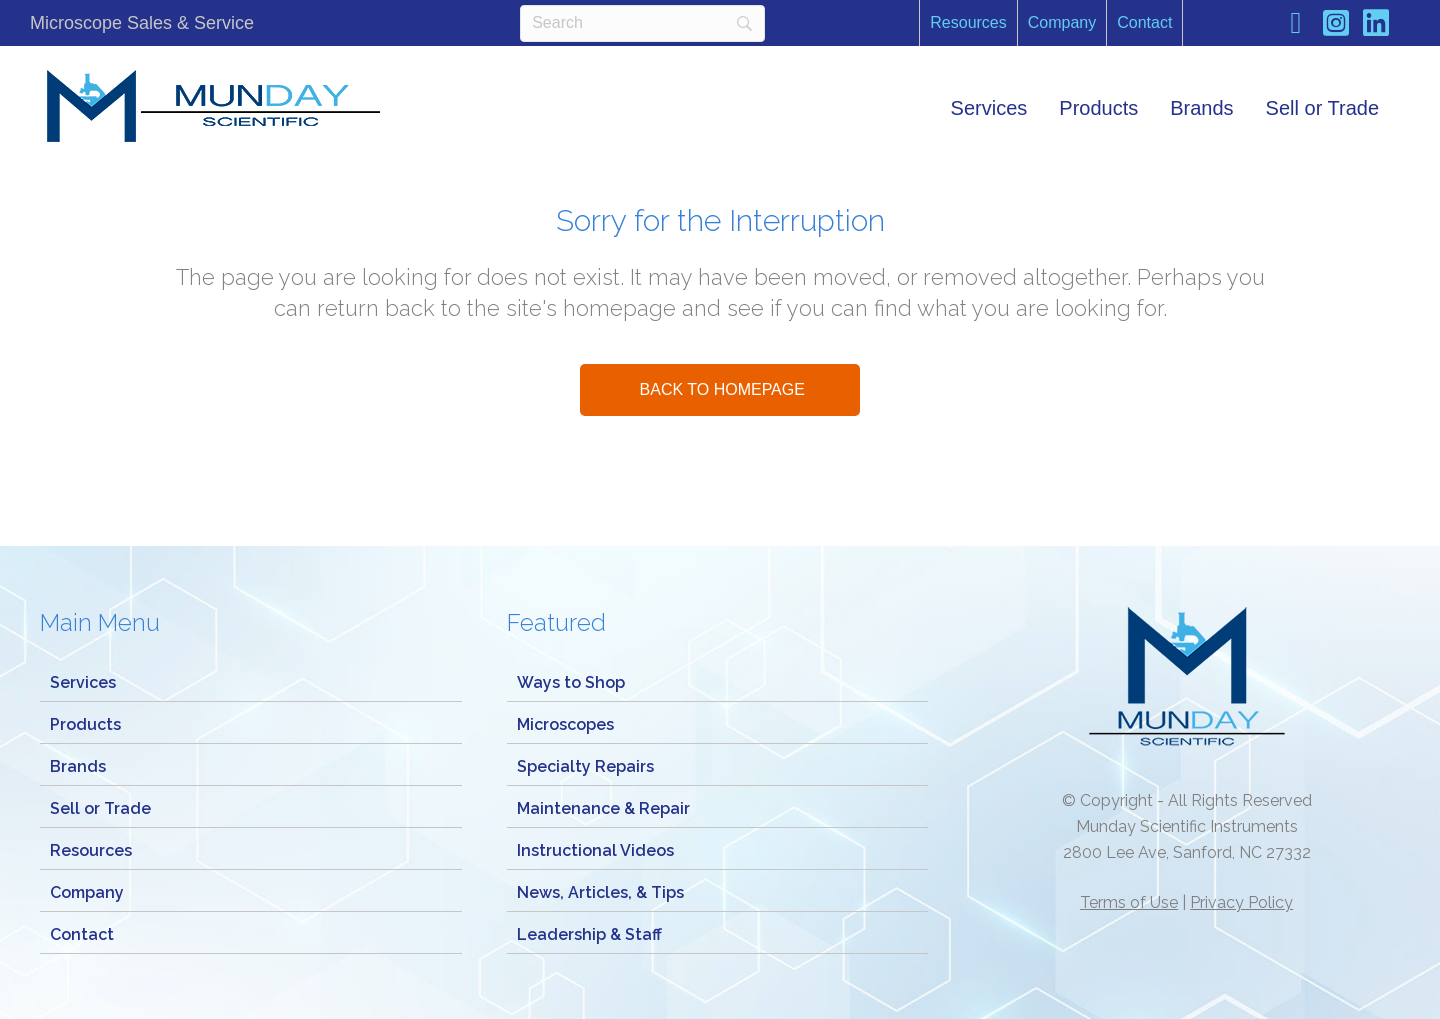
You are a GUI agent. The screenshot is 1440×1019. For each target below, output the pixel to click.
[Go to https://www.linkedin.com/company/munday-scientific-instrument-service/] (1376, 25)
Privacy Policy (1241, 902)
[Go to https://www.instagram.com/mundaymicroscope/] (1336, 25)
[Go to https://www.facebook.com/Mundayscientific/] (1296, 25)
